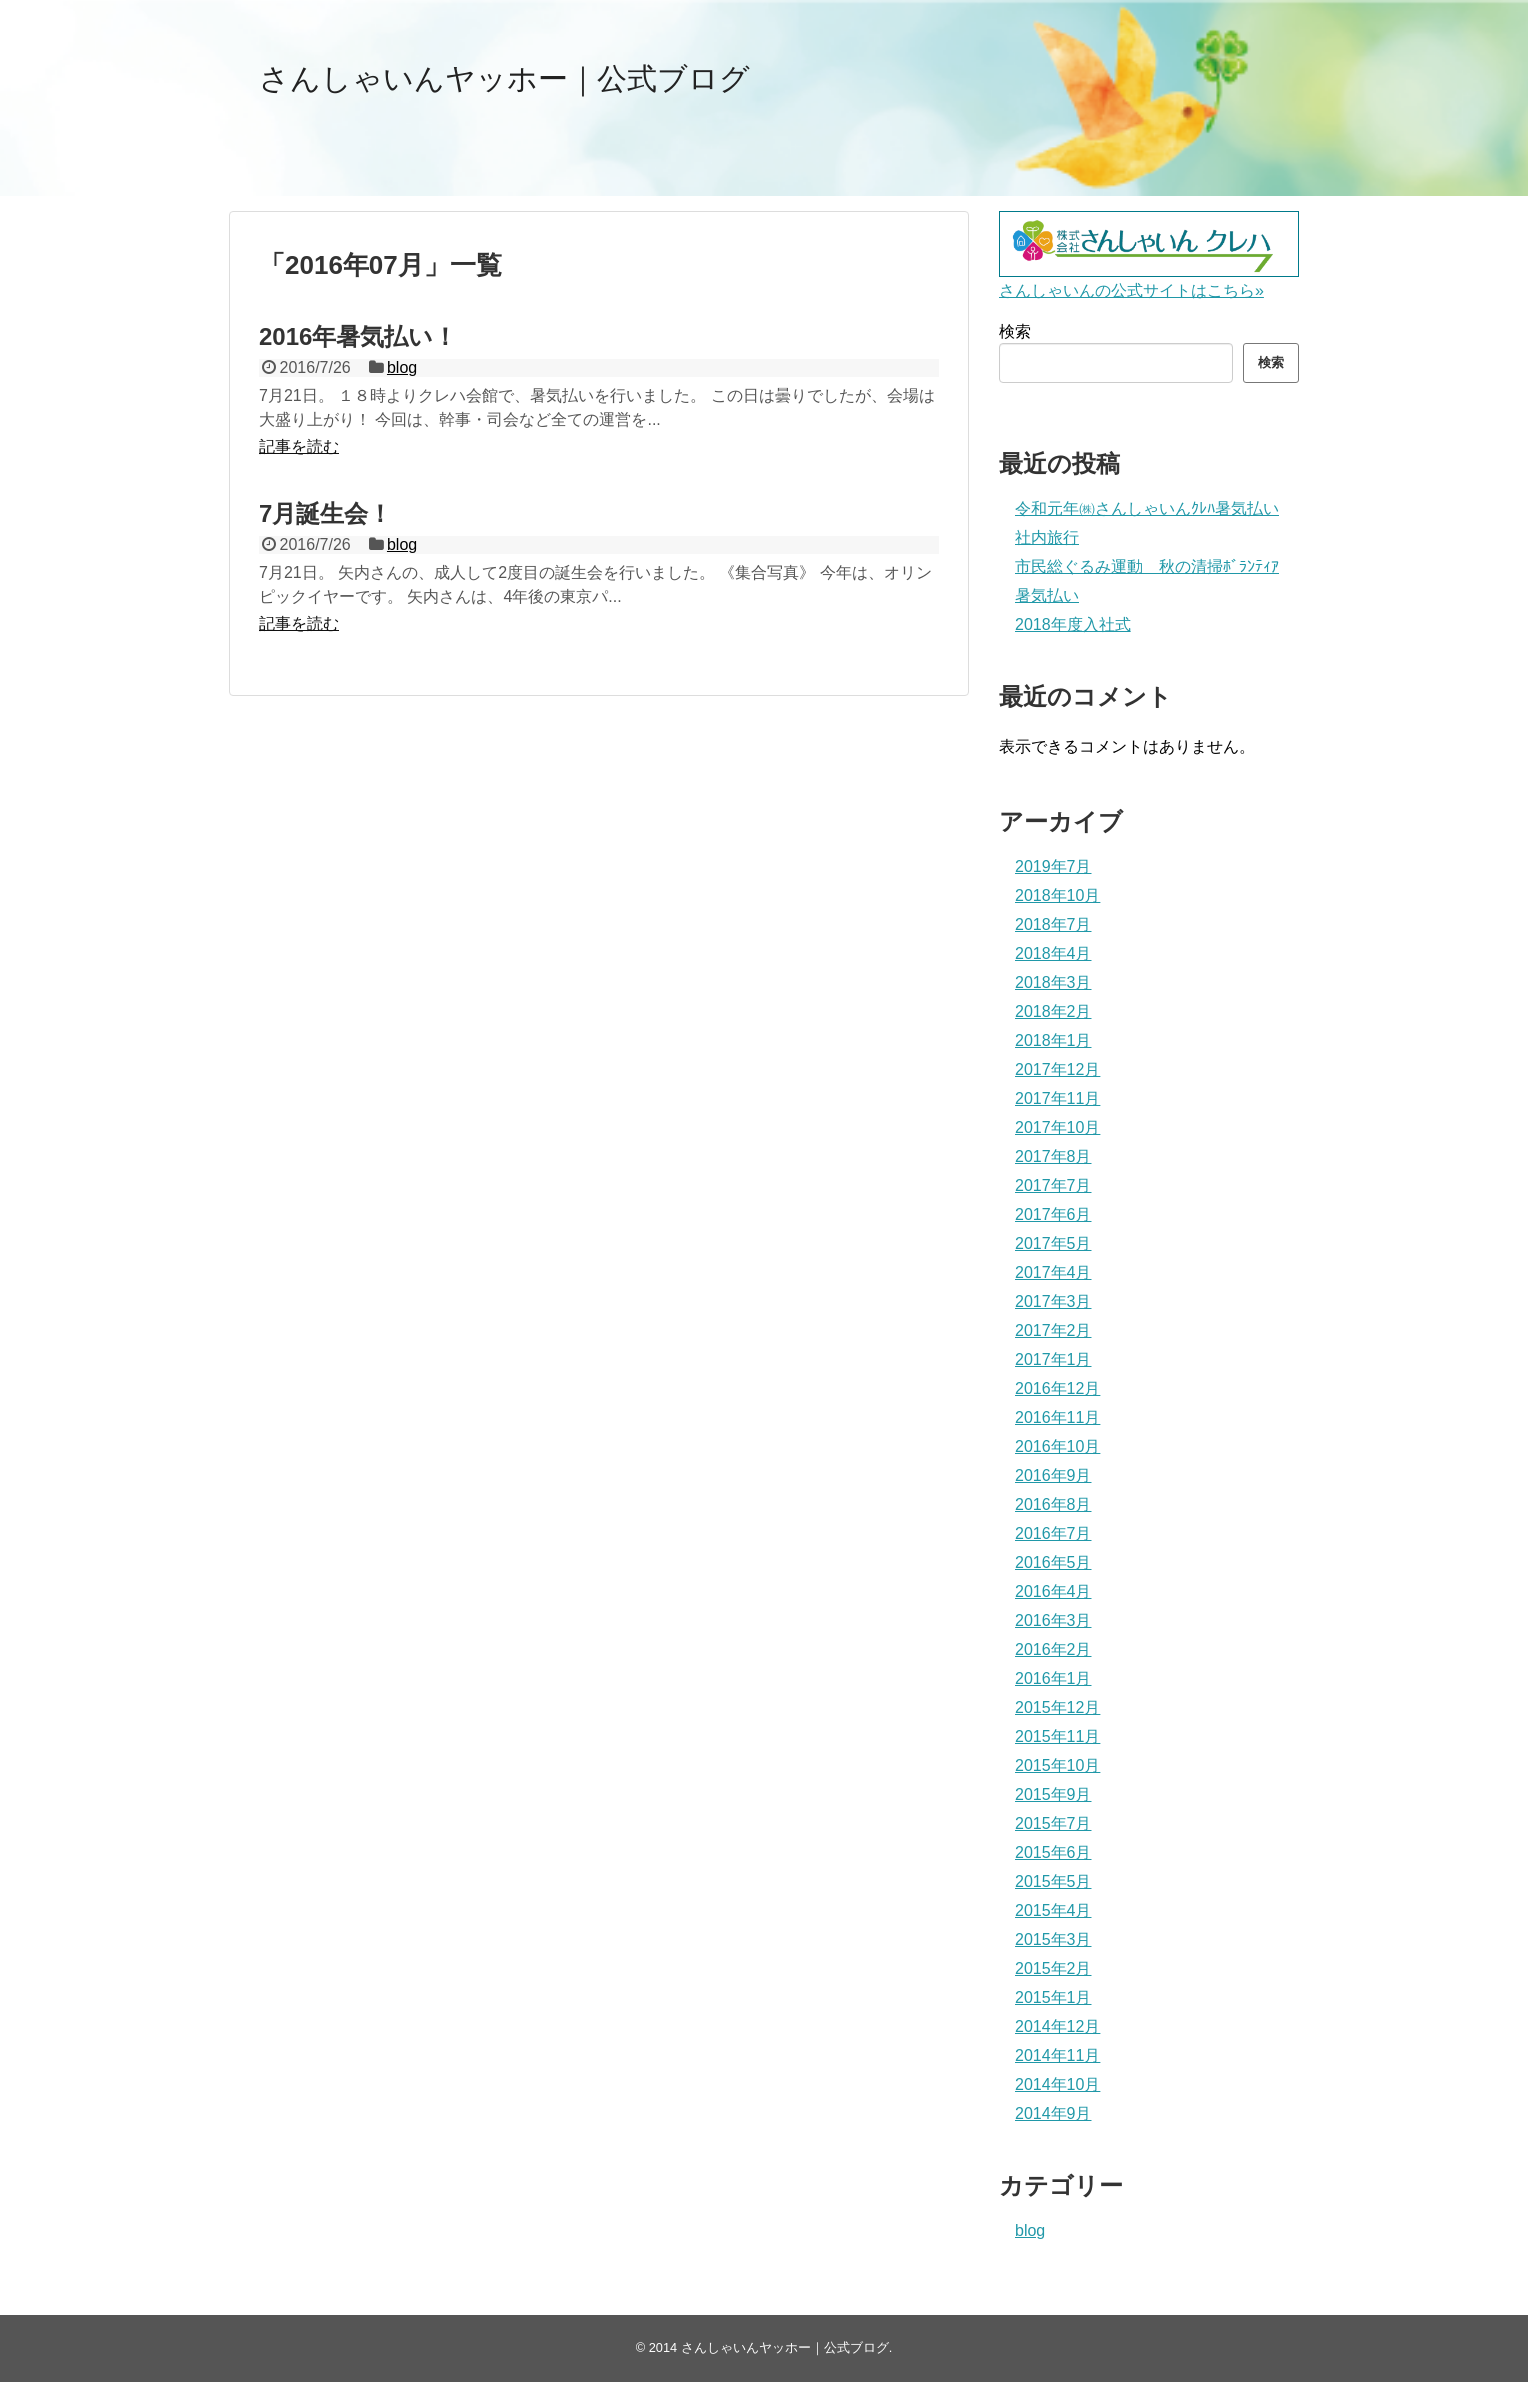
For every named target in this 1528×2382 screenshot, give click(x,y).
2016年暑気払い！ (358, 336)
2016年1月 (1053, 1678)
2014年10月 (1057, 2084)
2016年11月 (1057, 1417)
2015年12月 (1057, 1707)
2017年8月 (1053, 1156)
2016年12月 (1057, 1388)
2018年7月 (1053, 924)
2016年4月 (1053, 1591)
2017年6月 (1053, 1214)
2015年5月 (1053, 1881)
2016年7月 (1053, 1533)
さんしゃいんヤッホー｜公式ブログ (504, 78)
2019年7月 (1053, 866)
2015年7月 (1053, 1823)
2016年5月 (1053, 1562)
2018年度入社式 (1073, 624)
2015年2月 (1053, 1968)
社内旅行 (1047, 537)
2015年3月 (1053, 1939)
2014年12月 (1057, 2026)
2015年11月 (1057, 1736)
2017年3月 (1053, 1301)
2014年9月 (1053, 2113)
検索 (1015, 331)
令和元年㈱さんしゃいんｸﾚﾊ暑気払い (1147, 508)
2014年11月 (1057, 2055)
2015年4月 (1053, 1910)
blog (402, 367)
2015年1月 (1053, 1997)
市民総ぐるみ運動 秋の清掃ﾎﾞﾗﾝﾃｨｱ (1147, 566)
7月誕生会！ (325, 513)
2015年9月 (1053, 1794)
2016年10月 (1057, 1446)
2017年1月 (1053, 1359)
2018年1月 (1053, 1040)
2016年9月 (1053, 1475)
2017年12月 (1057, 1069)
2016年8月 (1053, 1504)
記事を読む (299, 446)
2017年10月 (1057, 1127)
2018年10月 (1057, 895)
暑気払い (1047, 595)
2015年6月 (1053, 1852)
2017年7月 (1053, 1185)
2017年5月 (1053, 1243)
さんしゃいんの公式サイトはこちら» (1131, 290)
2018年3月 (1053, 982)
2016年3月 (1053, 1620)
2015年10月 (1057, 1765)
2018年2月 (1053, 1011)
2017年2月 (1053, 1330)
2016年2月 (1053, 1649)
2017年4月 (1053, 1272)
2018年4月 (1053, 953)
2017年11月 (1057, 1098)
